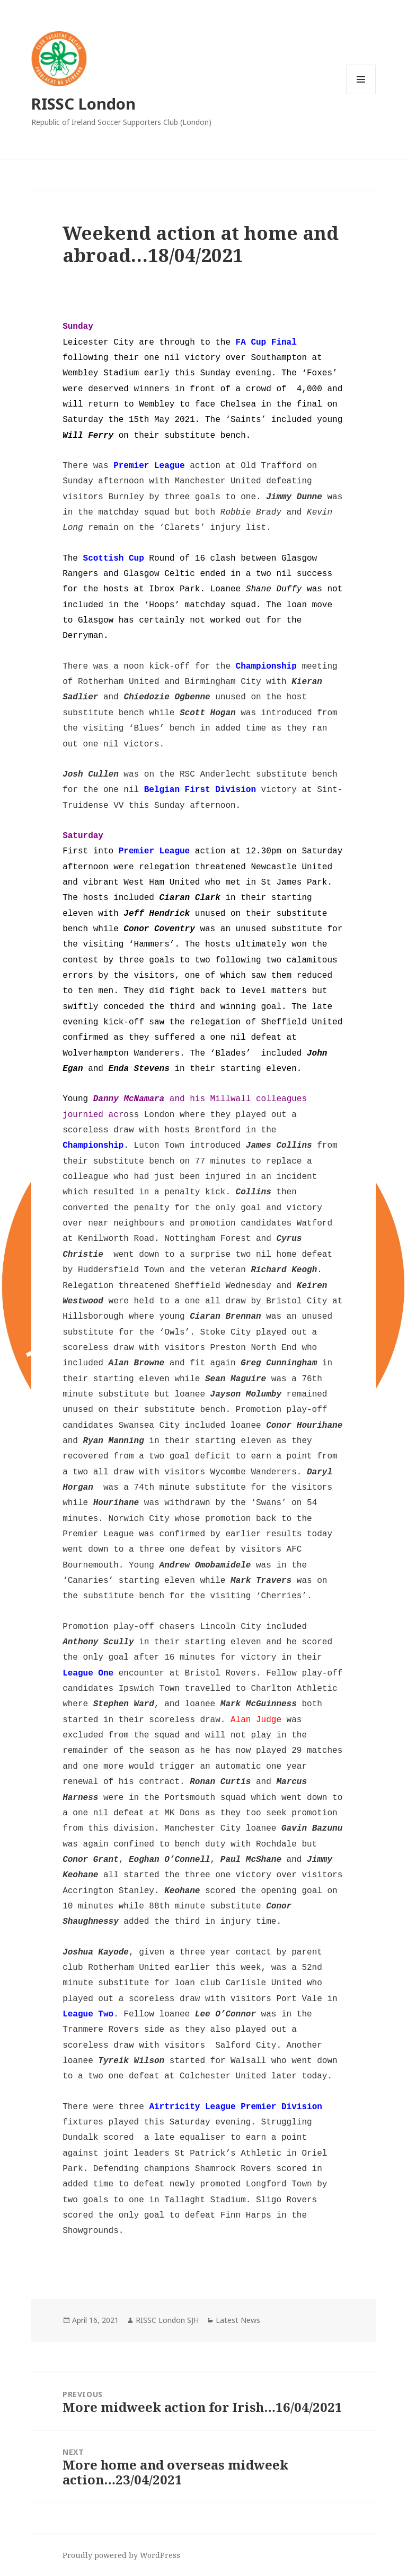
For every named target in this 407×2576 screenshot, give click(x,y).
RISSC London (83, 103)
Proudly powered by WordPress (121, 2555)
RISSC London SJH (167, 2320)
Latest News (238, 2320)
